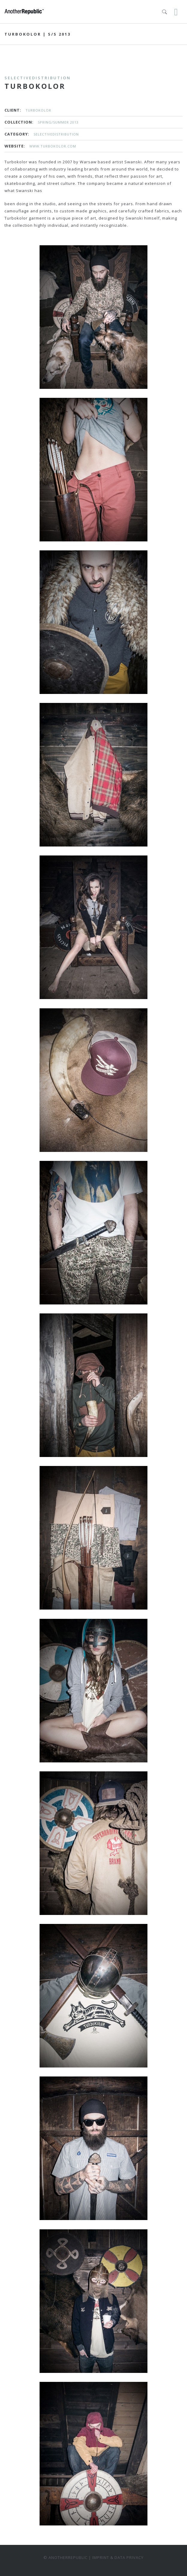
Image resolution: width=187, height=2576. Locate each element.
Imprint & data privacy (118, 2557)
